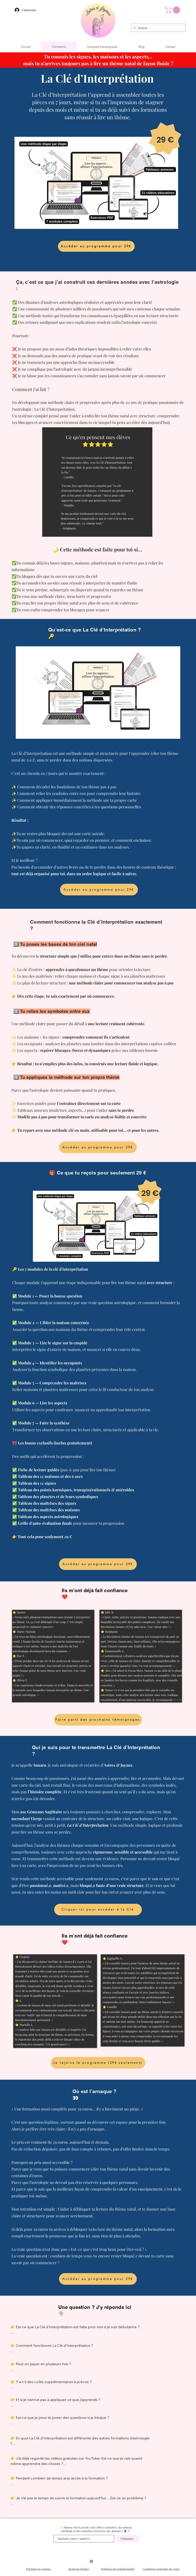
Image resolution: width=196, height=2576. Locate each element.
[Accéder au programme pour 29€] (96, 246)
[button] (173, 9)
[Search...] (158, 28)
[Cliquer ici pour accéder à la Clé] (98, 1909)
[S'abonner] (127, 2538)
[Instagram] (91, 2561)
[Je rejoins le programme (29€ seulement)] (98, 2063)
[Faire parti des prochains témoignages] (98, 1719)
